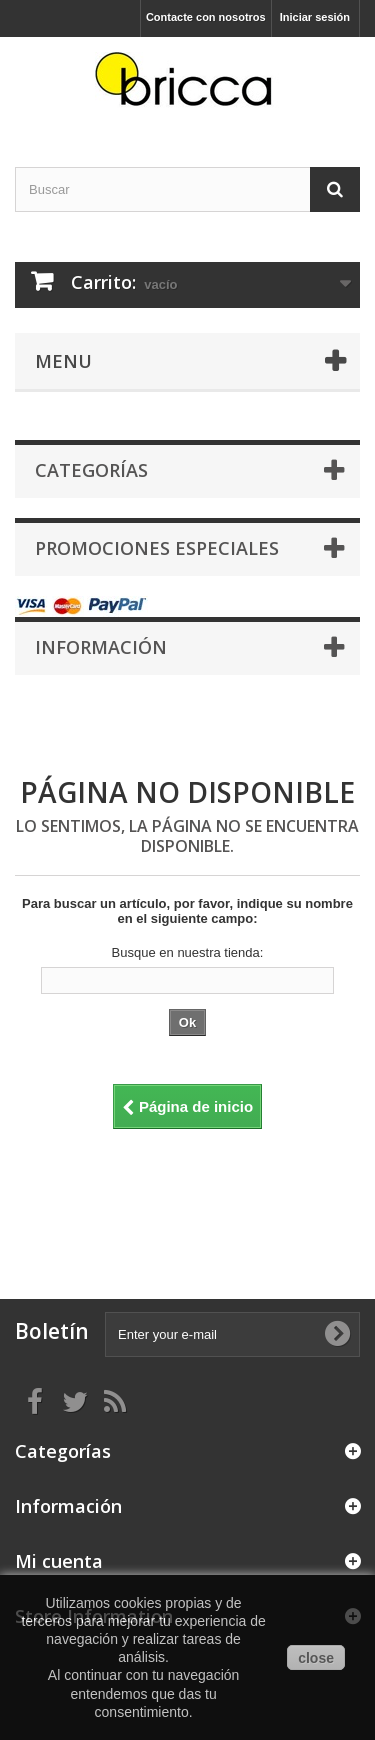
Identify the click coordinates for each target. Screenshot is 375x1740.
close (316, 1658)
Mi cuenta (59, 1561)
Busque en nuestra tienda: (188, 952)
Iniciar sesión (315, 17)
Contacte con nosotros (206, 17)
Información (101, 647)
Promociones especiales (157, 548)
